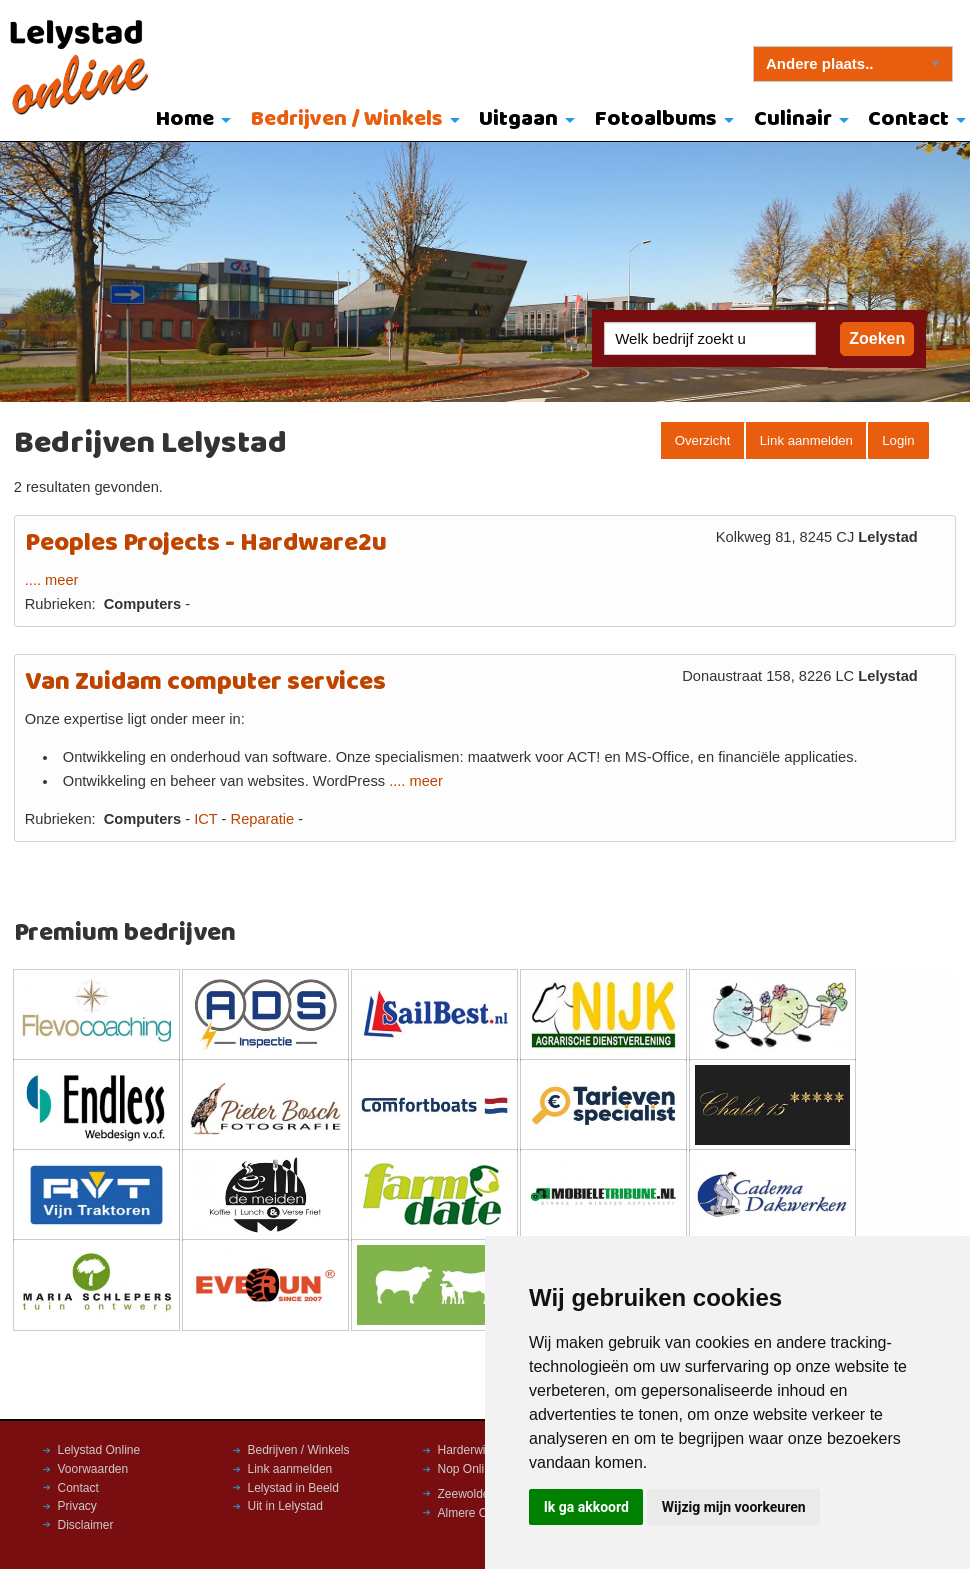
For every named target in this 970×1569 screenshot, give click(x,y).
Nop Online (468, 1469)
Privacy (77, 1506)
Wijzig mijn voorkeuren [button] (734, 1507)
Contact (78, 1488)
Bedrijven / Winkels (347, 119)
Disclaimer (86, 1525)
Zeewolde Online (483, 1494)
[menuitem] (188, 121)
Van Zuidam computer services (205, 682)
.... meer (52, 580)
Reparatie (263, 819)
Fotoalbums (656, 119)
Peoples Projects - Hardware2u (206, 543)
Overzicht (703, 440)
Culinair (793, 119)
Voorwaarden (93, 1469)
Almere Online (476, 1513)
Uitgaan (518, 119)
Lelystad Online (99, 1450)
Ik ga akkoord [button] (586, 1507)
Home (185, 119)
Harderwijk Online (485, 1450)
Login (898, 440)
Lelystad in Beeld (293, 1488)
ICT (205, 819)
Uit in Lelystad (285, 1506)
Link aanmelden (806, 440)
